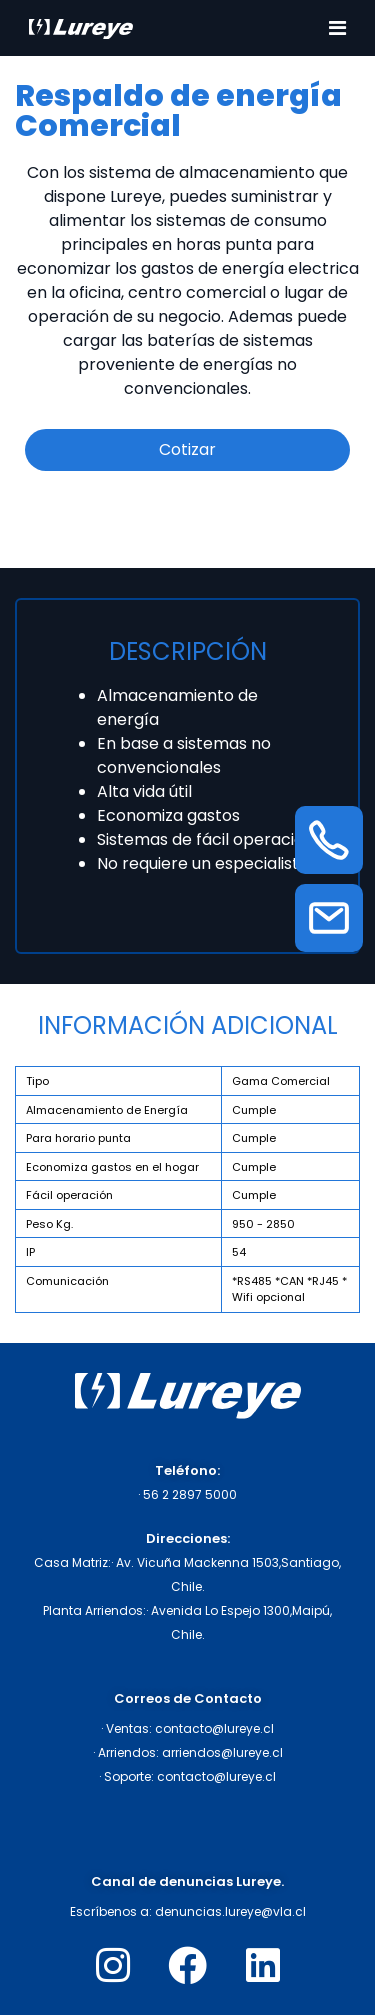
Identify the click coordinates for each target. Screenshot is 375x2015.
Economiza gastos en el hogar (112, 1167)
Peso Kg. (49, 1224)
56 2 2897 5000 (190, 1494)
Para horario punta (78, 1138)
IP (30, 1252)
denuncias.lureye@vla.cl (230, 1911)
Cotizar (187, 449)
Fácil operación (69, 1195)
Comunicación (67, 1281)
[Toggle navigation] (337, 28)
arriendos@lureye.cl (222, 1752)
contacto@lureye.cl (214, 1728)
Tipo (37, 1081)
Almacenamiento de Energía (107, 1110)
